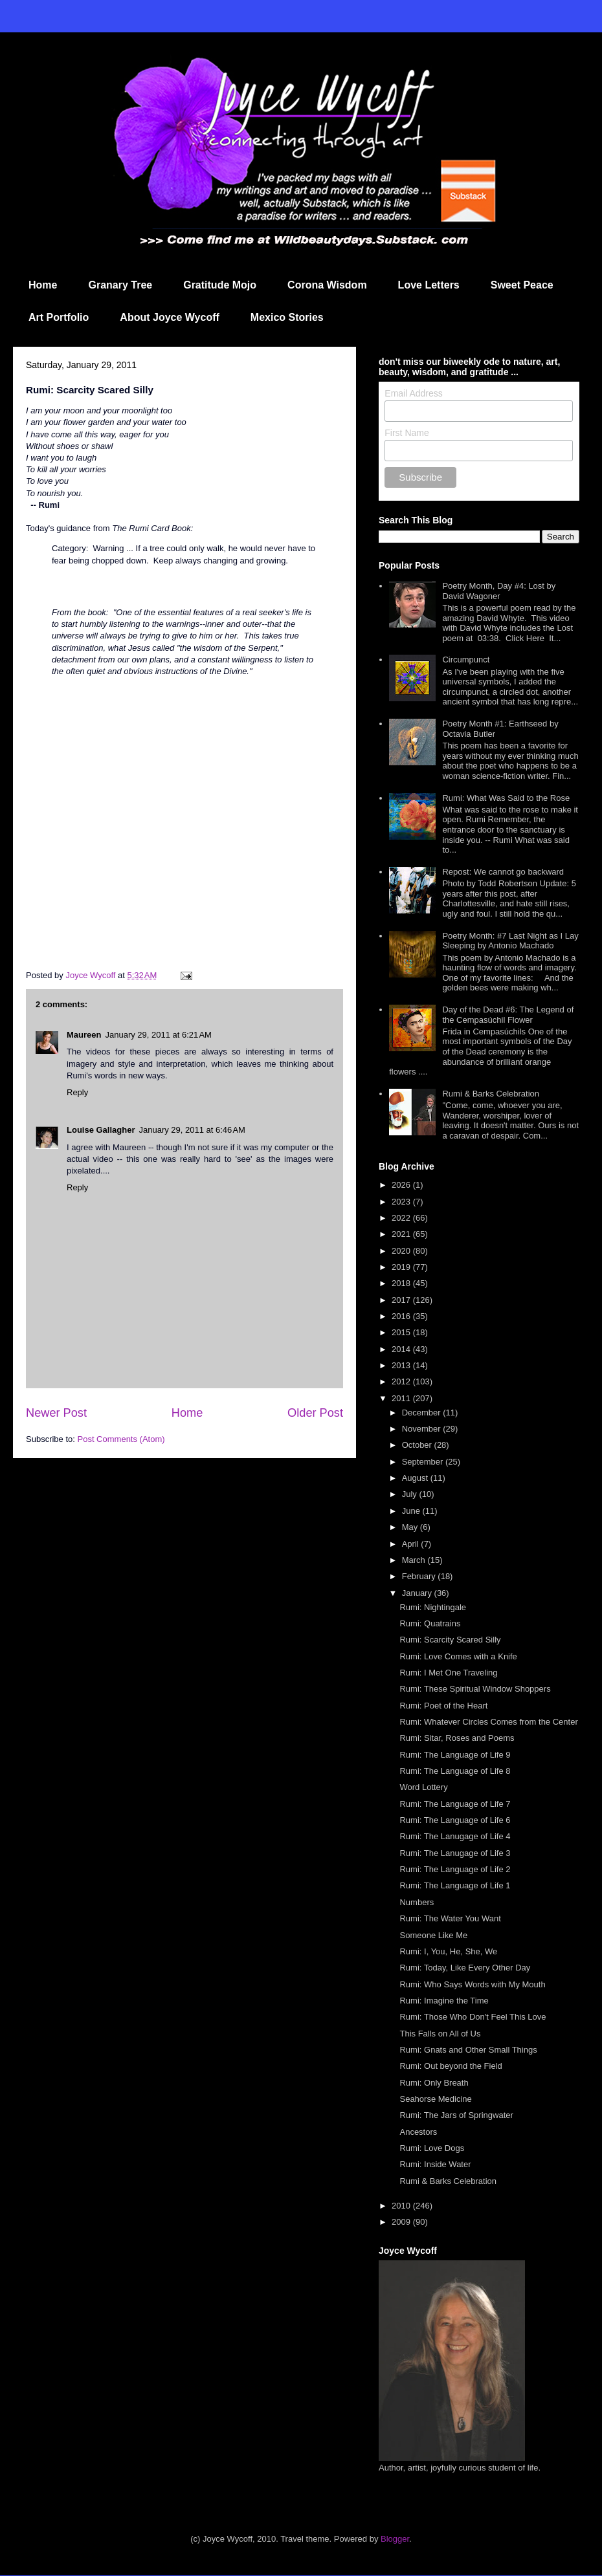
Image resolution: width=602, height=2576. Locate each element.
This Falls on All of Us (439, 2033)
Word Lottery (423, 1787)
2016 (402, 1316)
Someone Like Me (433, 1935)
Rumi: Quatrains (429, 1623)
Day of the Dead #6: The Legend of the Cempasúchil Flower (508, 1015)
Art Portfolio (58, 317)
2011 (402, 1398)
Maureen (84, 1035)
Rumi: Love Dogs (431, 2148)
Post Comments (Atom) (121, 1439)
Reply (77, 1092)
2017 (402, 1300)
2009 (402, 2222)
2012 (402, 1381)
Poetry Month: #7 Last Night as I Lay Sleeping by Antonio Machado (510, 941)
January (418, 1593)
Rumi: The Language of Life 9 (454, 1755)
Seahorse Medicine (435, 2099)
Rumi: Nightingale (432, 1607)
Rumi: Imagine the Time (443, 2000)
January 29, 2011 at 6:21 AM (158, 1035)
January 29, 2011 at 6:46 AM (192, 1130)
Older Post (315, 1412)
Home (42, 284)
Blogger (395, 2539)
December (422, 1412)
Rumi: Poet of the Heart (443, 1705)
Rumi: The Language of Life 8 (454, 1771)
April (411, 1544)
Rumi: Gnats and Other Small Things (468, 2050)
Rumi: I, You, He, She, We (448, 1951)
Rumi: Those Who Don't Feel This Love (472, 2017)
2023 (402, 1201)
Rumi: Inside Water (435, 2164)
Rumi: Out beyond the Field (450, 2066)
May (411, 1527)
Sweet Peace (522, 284)
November (422, 1429)
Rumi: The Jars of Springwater (456, 2115)
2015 (402, 1332)
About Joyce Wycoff (169, 317)
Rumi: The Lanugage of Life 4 (454, 1836)
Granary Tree (120, 284)
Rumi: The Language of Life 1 (454, 1885)
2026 (402, 1185)
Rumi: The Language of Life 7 (454, 1804)
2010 (402, 2205)
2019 (402, 1267)
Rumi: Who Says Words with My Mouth (472, 1984)
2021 (402, 1234)
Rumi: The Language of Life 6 (454, 1820)
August (416, 1478)
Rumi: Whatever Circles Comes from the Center (488, 1722)
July (410, 1494)
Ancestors (418, 2132)
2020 (402, 1251)
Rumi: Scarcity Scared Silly (449, 1639)
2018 (402, 1283)
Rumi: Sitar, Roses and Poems (456, 1738)
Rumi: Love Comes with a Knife (458, 1656)
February (420, 1576)
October (418, 1445)
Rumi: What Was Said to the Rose (506, 798)
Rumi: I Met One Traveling (448, 1672)
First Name (407, 433)
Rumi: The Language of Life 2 (454, 1869)
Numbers (416, 1902)
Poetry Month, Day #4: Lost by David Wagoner (498, 591)
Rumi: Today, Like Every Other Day (464, 1967)
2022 (402, 1218)
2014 (402, 1349)
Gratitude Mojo (219, 284)
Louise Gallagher (101, 1130)
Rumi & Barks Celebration (490, 1093)
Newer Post (56, 1412)
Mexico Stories (287, 317)
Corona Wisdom (327, 284)
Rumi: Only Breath (433, 2083)
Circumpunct (465, 659)
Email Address (413, 393)
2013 (402, 1365)
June (412, 1511)
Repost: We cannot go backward (503, 872)
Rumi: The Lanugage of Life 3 (454, 1853)
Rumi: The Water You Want (449, 1918)
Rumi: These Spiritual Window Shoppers (474, 1689)
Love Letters (429, 284)
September (423, 1462)
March (415, 1560)
